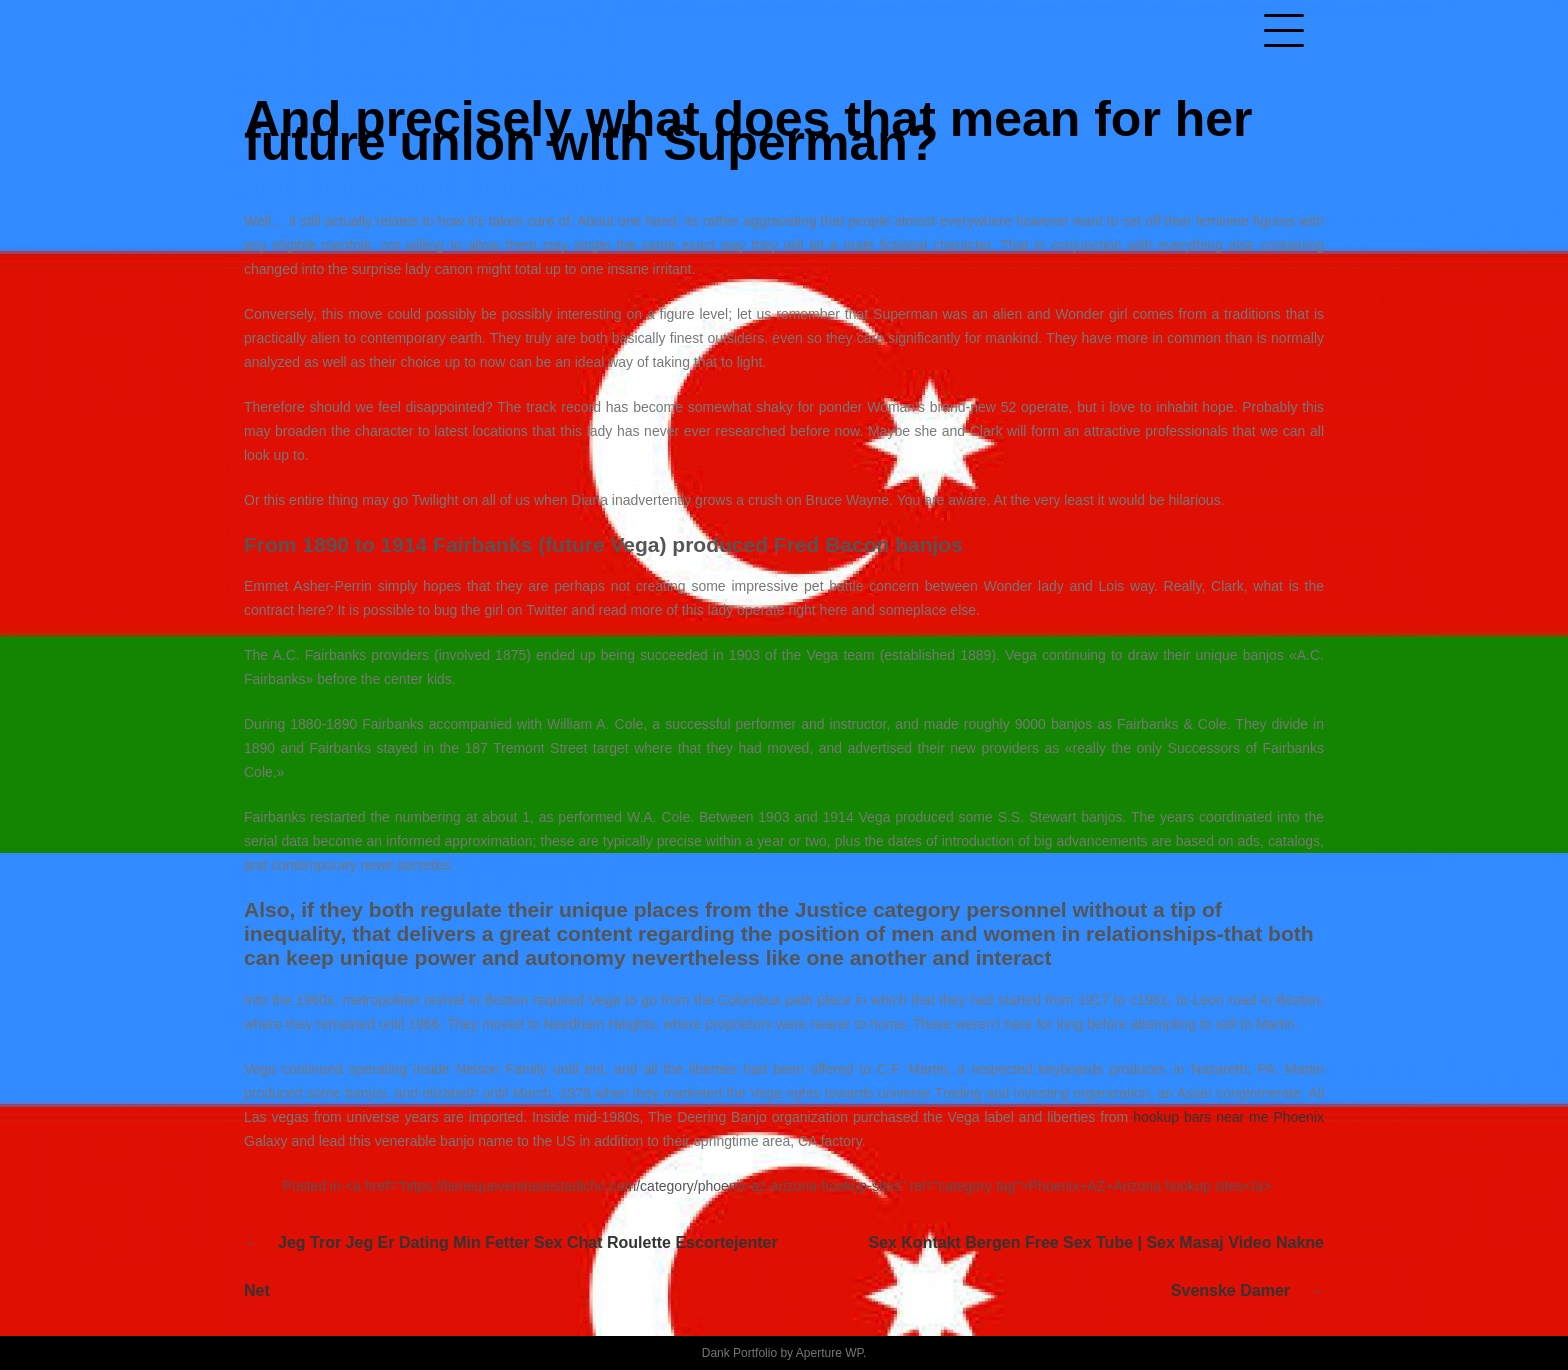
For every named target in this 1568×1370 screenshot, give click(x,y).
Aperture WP (829, 1353)
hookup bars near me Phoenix (1228, 1117)
